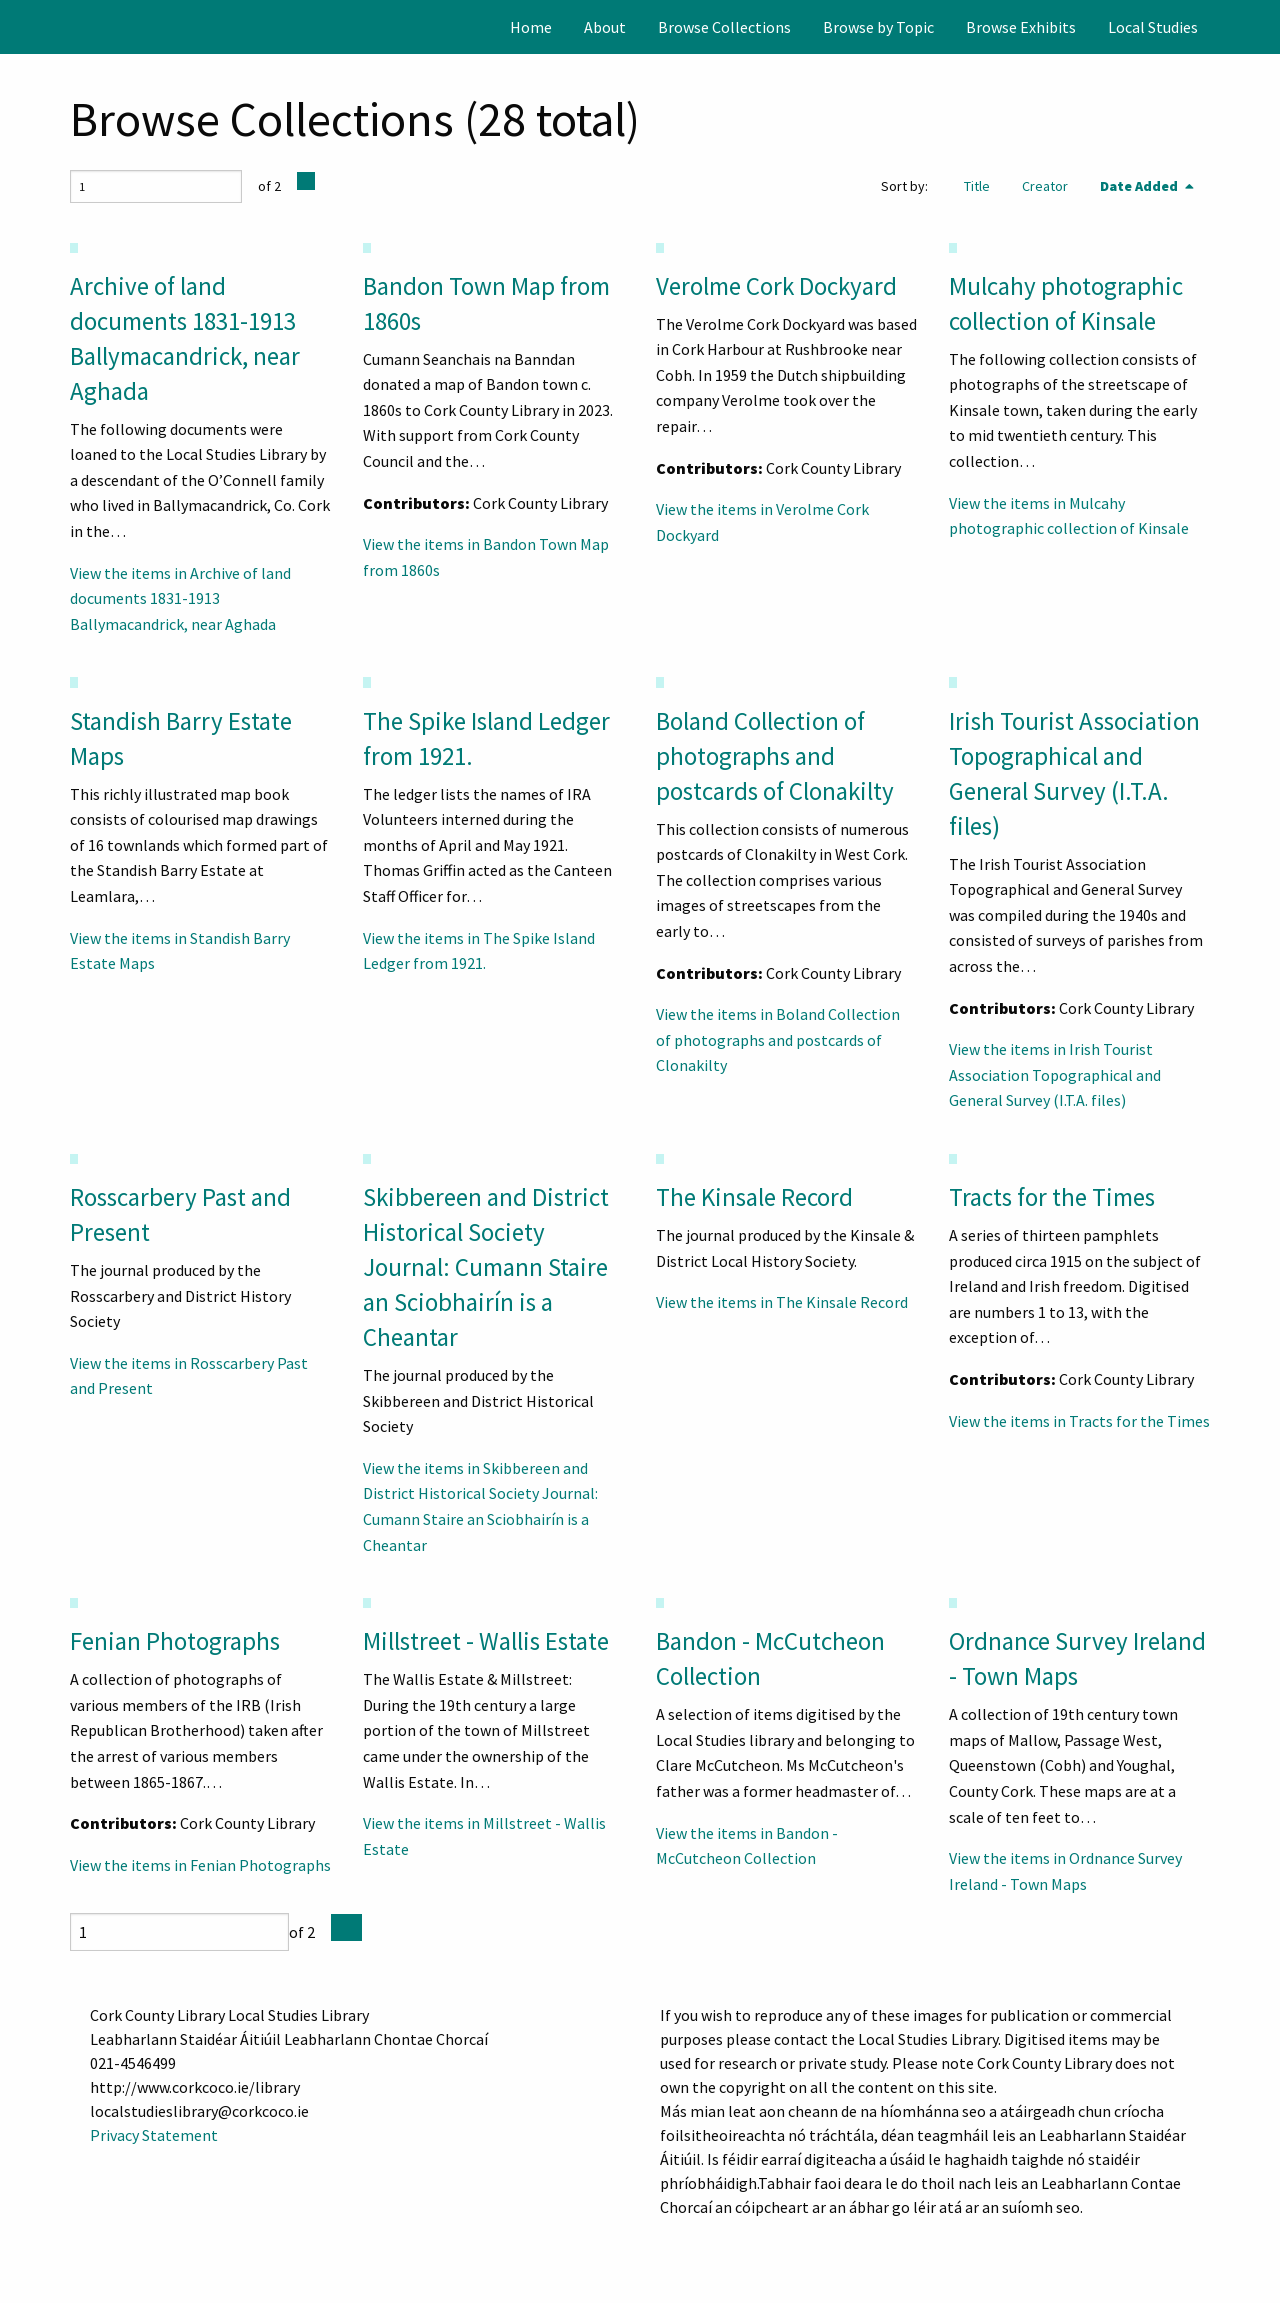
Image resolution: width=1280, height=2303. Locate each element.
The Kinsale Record (754, 1197)
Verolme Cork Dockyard (776, 286)
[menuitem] (531, 27)
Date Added (1140, 186)
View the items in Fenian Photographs (200, 1865)
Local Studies (1153, 27)
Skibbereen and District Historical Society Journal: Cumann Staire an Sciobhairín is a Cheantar (486, 1267)
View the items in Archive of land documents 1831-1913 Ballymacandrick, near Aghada (180, 598)
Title (977, 186)
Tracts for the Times (1052, 1197)
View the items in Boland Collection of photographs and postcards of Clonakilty (778, 1039)
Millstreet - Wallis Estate (486, 1641)
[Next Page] (306, 181)
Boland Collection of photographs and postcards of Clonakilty (775, 756)
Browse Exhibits (1021, 27)
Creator (1045, 186)
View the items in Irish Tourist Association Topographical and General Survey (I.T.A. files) (1055, 1074)
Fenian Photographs (175, 1641)
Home (531, 27)
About (605, 27)
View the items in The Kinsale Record (782, 1302)
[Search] (1263, 27)
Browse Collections (724, 27)
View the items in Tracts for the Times (1079, 1421)
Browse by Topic (878, 27)
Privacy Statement (154, 2135)
